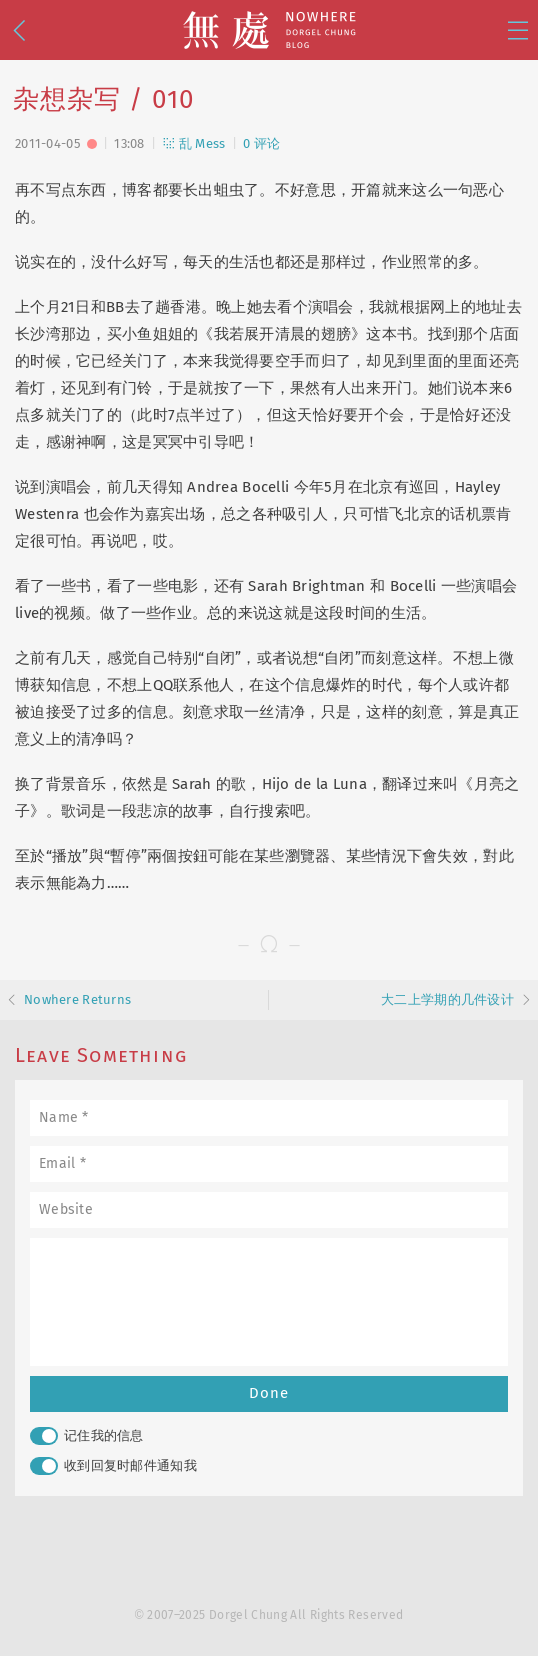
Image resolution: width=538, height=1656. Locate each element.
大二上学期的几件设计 (447, 999)
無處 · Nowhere (269, 30)
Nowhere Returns (77, 999)
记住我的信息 (87, 1436)
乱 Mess (193, 143)
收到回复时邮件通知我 (113, 1466)
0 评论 (261, 143)
